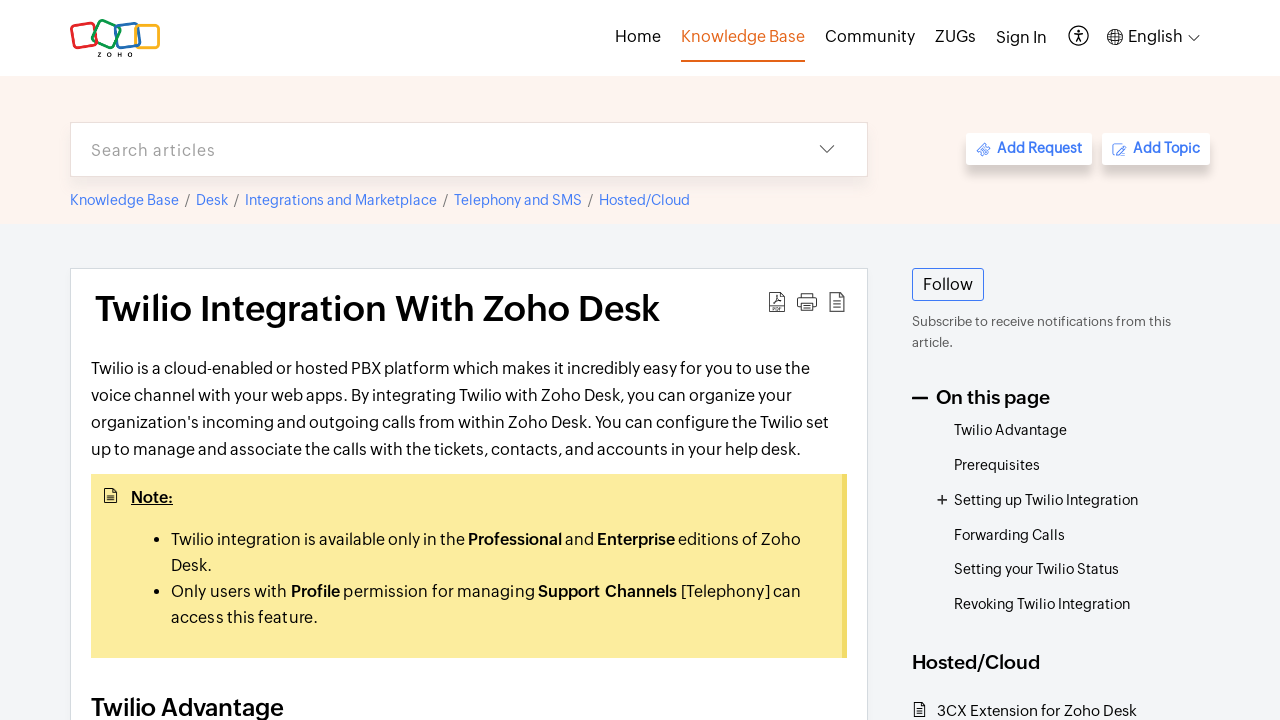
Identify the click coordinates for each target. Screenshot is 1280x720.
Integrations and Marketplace (341, 200)
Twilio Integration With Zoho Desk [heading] (377, 309)
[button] (1079, 37)
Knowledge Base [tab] (743, 36)
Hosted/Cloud (644, 200)
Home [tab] (638, 36)
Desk (212, 200)
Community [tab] (870, 36)
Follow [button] (948, 284)
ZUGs (955, 36)
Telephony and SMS (518, 200)
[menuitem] (1021, 38)
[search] (429, 149)
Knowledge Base (124, 200)
